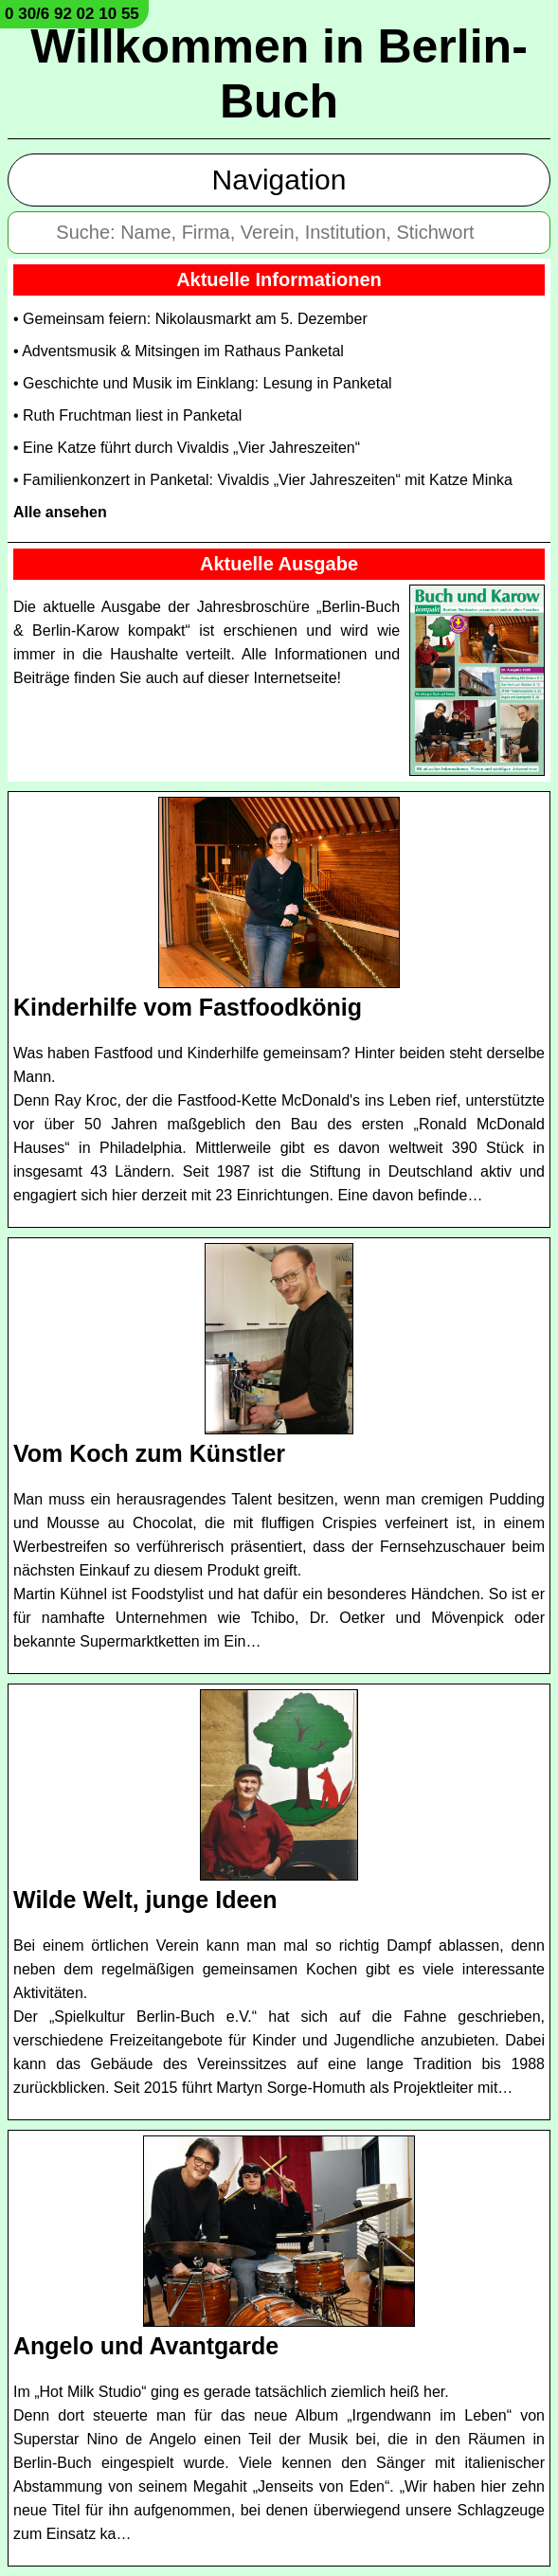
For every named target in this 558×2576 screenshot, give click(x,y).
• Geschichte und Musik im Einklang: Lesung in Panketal (202, 383)
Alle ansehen (60, 512)
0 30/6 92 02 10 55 (72, 14)
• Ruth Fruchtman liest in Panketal (127, 415)
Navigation (279, 179)
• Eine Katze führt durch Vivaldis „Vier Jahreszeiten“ (186, 448)
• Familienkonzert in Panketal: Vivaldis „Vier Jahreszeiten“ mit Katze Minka (263, 480)
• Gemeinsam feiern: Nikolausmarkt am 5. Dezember (190, 319)
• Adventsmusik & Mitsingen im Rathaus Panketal (178, 351)
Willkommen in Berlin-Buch (279, 74)
